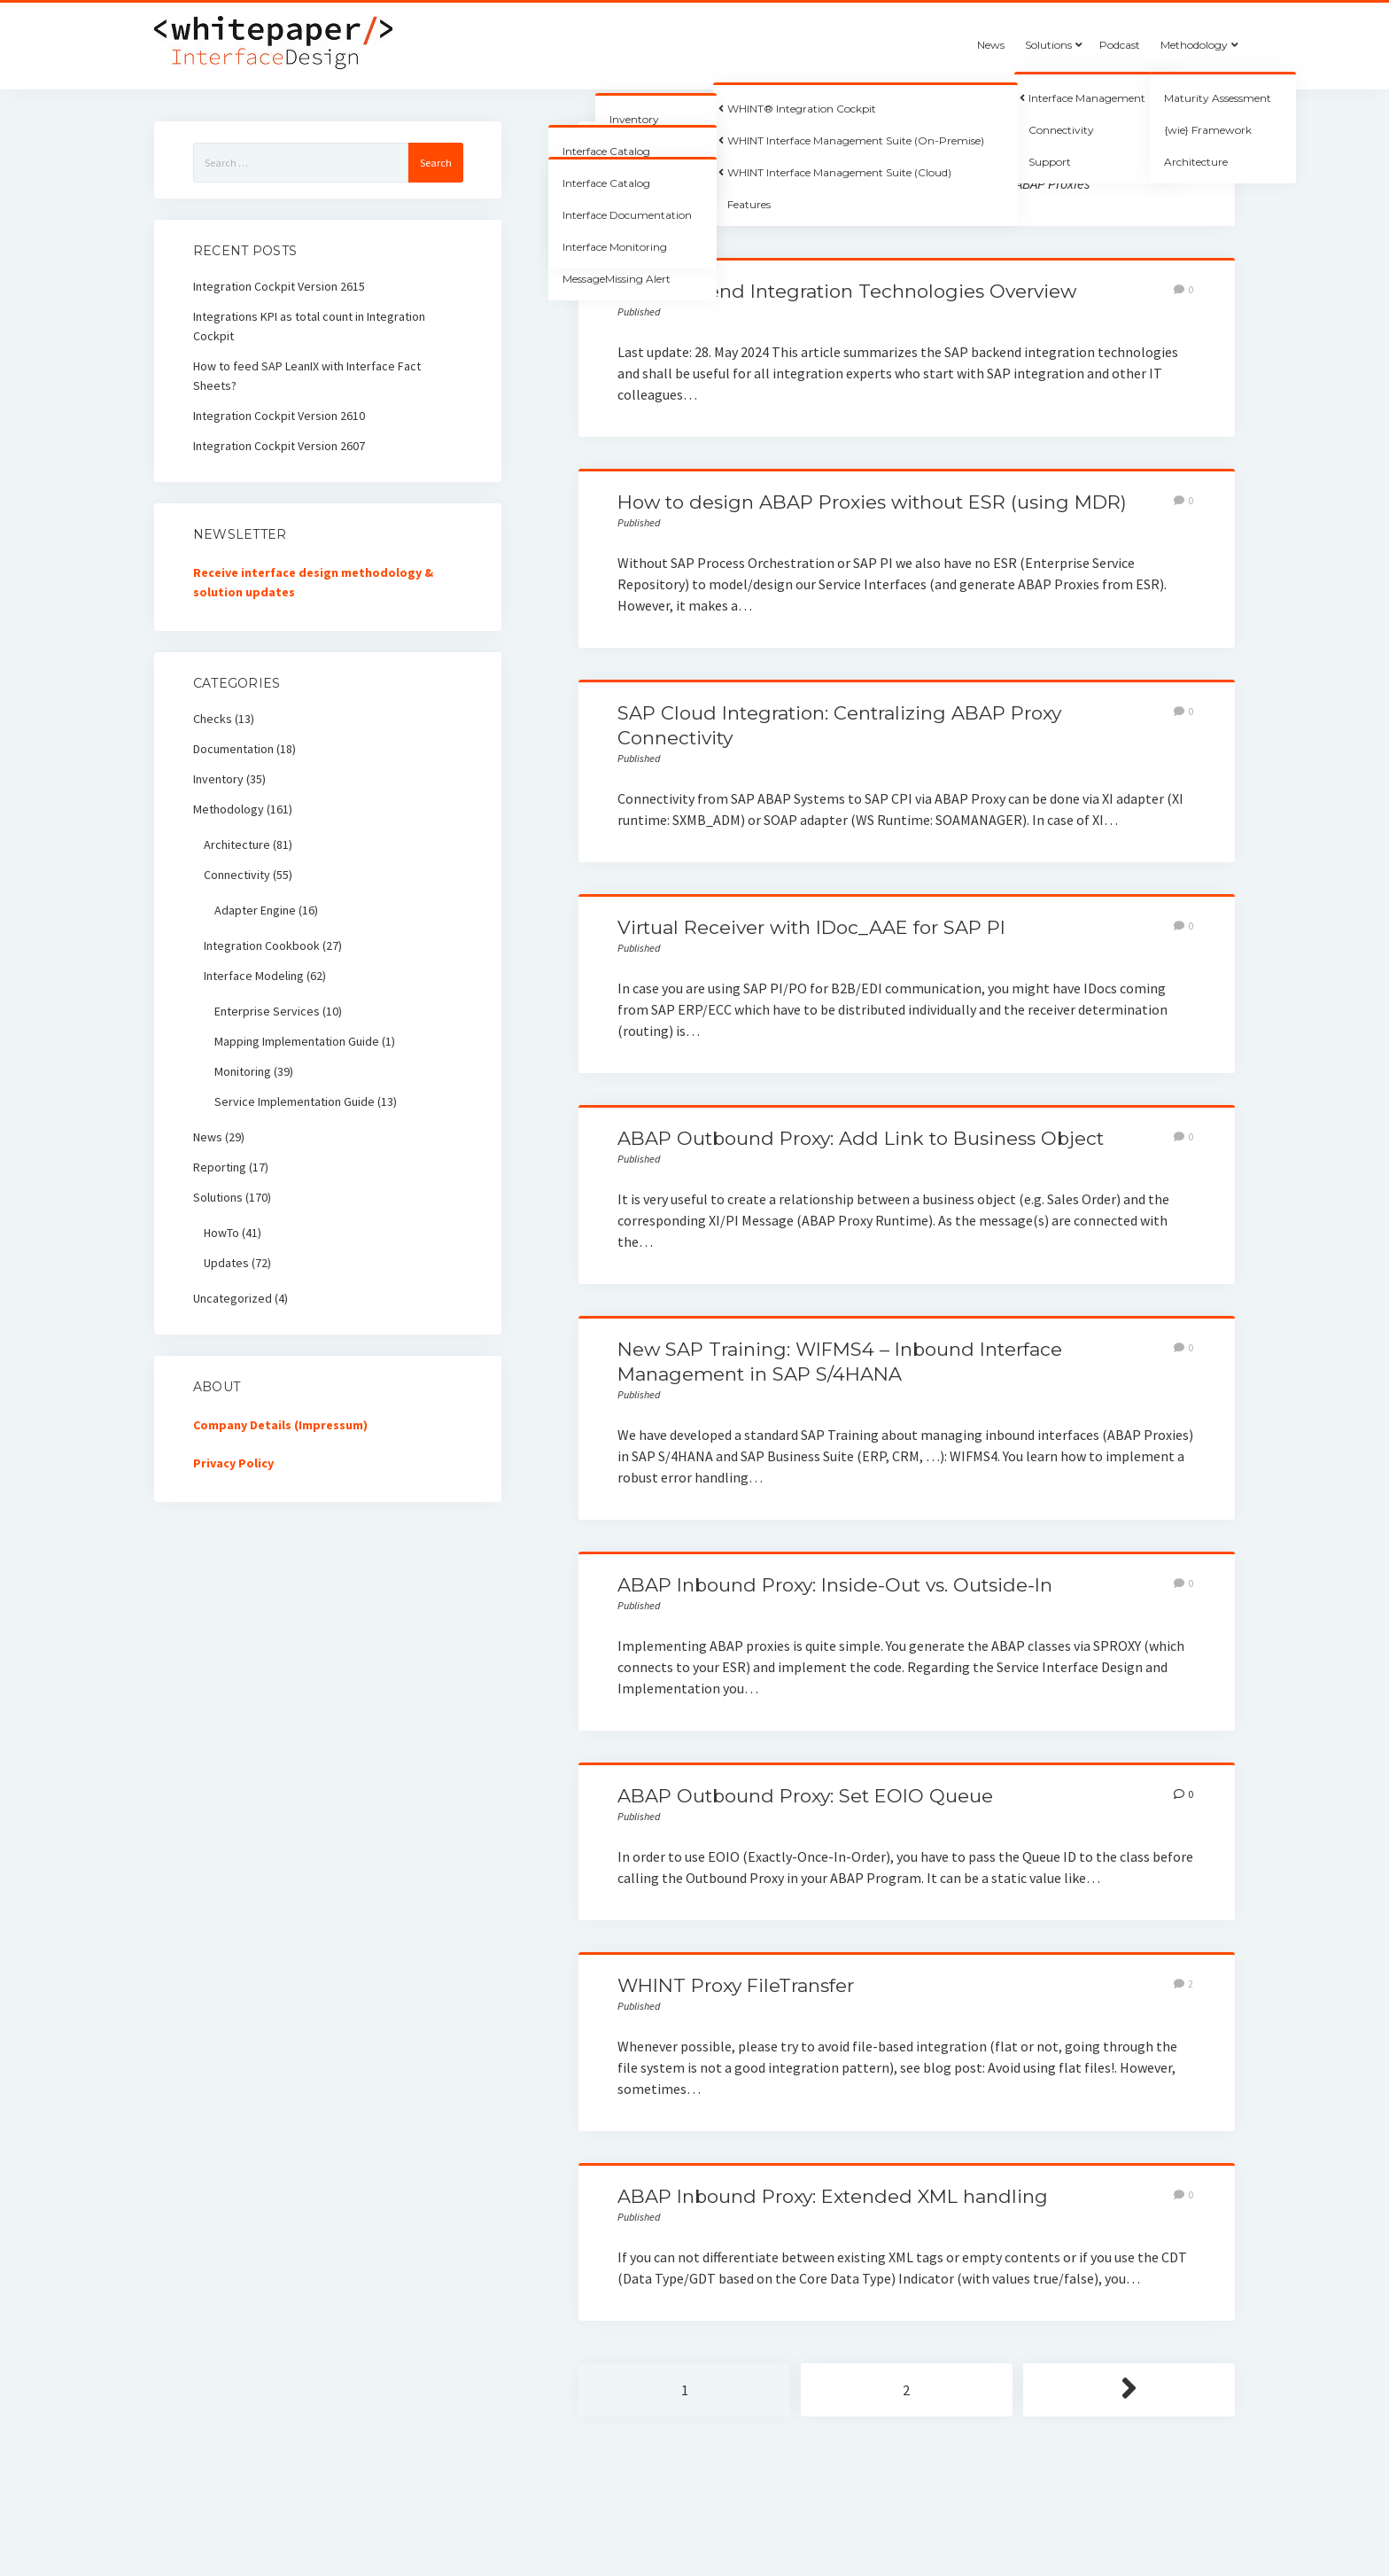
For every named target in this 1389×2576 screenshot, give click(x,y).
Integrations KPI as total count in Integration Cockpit (309, 326)
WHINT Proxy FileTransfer (735, 1985)
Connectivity (237, 875)
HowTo (221, 1233)
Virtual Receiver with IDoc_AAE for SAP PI (811, 927)
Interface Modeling (254, 976)
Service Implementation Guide (294, 1101)
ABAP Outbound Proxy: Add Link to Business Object (860, 1138)
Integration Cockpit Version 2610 (279, 416)
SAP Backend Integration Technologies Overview (846, 291)
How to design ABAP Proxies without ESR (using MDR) (872, 502)
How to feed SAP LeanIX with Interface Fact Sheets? (307, 375)
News (991, 44)
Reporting (219, 1167)
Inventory (218, 779)
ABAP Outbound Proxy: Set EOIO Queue (805, 1796)
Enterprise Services (267, 1011)
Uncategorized (232, 1298)
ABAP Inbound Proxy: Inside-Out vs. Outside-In (834, 1585)
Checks (212, 719)
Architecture (237, 844)
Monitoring (242, 1071)
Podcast (1119, 44)
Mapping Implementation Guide (296, 1041)
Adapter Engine (255, 910)
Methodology (1194, 44)
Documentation (233, 749)
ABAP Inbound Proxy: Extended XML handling (832, 2196)
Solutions (1048, 44)
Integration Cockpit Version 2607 (279, 446)
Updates (226, 1263)
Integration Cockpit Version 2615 (279, 286)
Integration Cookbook (262, 945)
